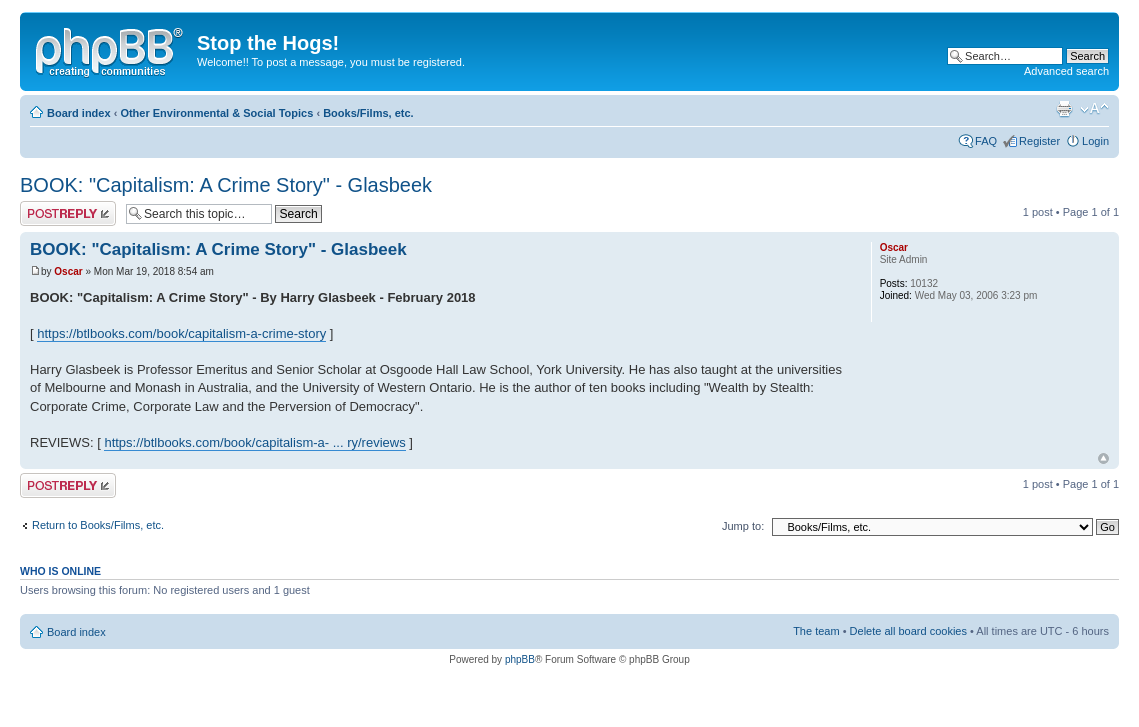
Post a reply (68, 213)
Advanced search (1066, 71)
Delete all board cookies (908, 631)
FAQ (986, 141)
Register (1039, 141)
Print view (1064, 109)
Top (1103, 458)
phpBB (520, 659)
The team (816, 631)
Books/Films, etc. (368, 113)
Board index (79, 113)
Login (1095, 141)
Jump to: (743, 526)
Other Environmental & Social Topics (216, 113)
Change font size (1094, 109)
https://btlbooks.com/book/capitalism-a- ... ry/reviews (254, 442)
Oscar (68, 271)
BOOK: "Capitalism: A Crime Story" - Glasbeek (226, 185)
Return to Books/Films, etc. (98, 525)
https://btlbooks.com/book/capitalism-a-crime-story (181, 333)
